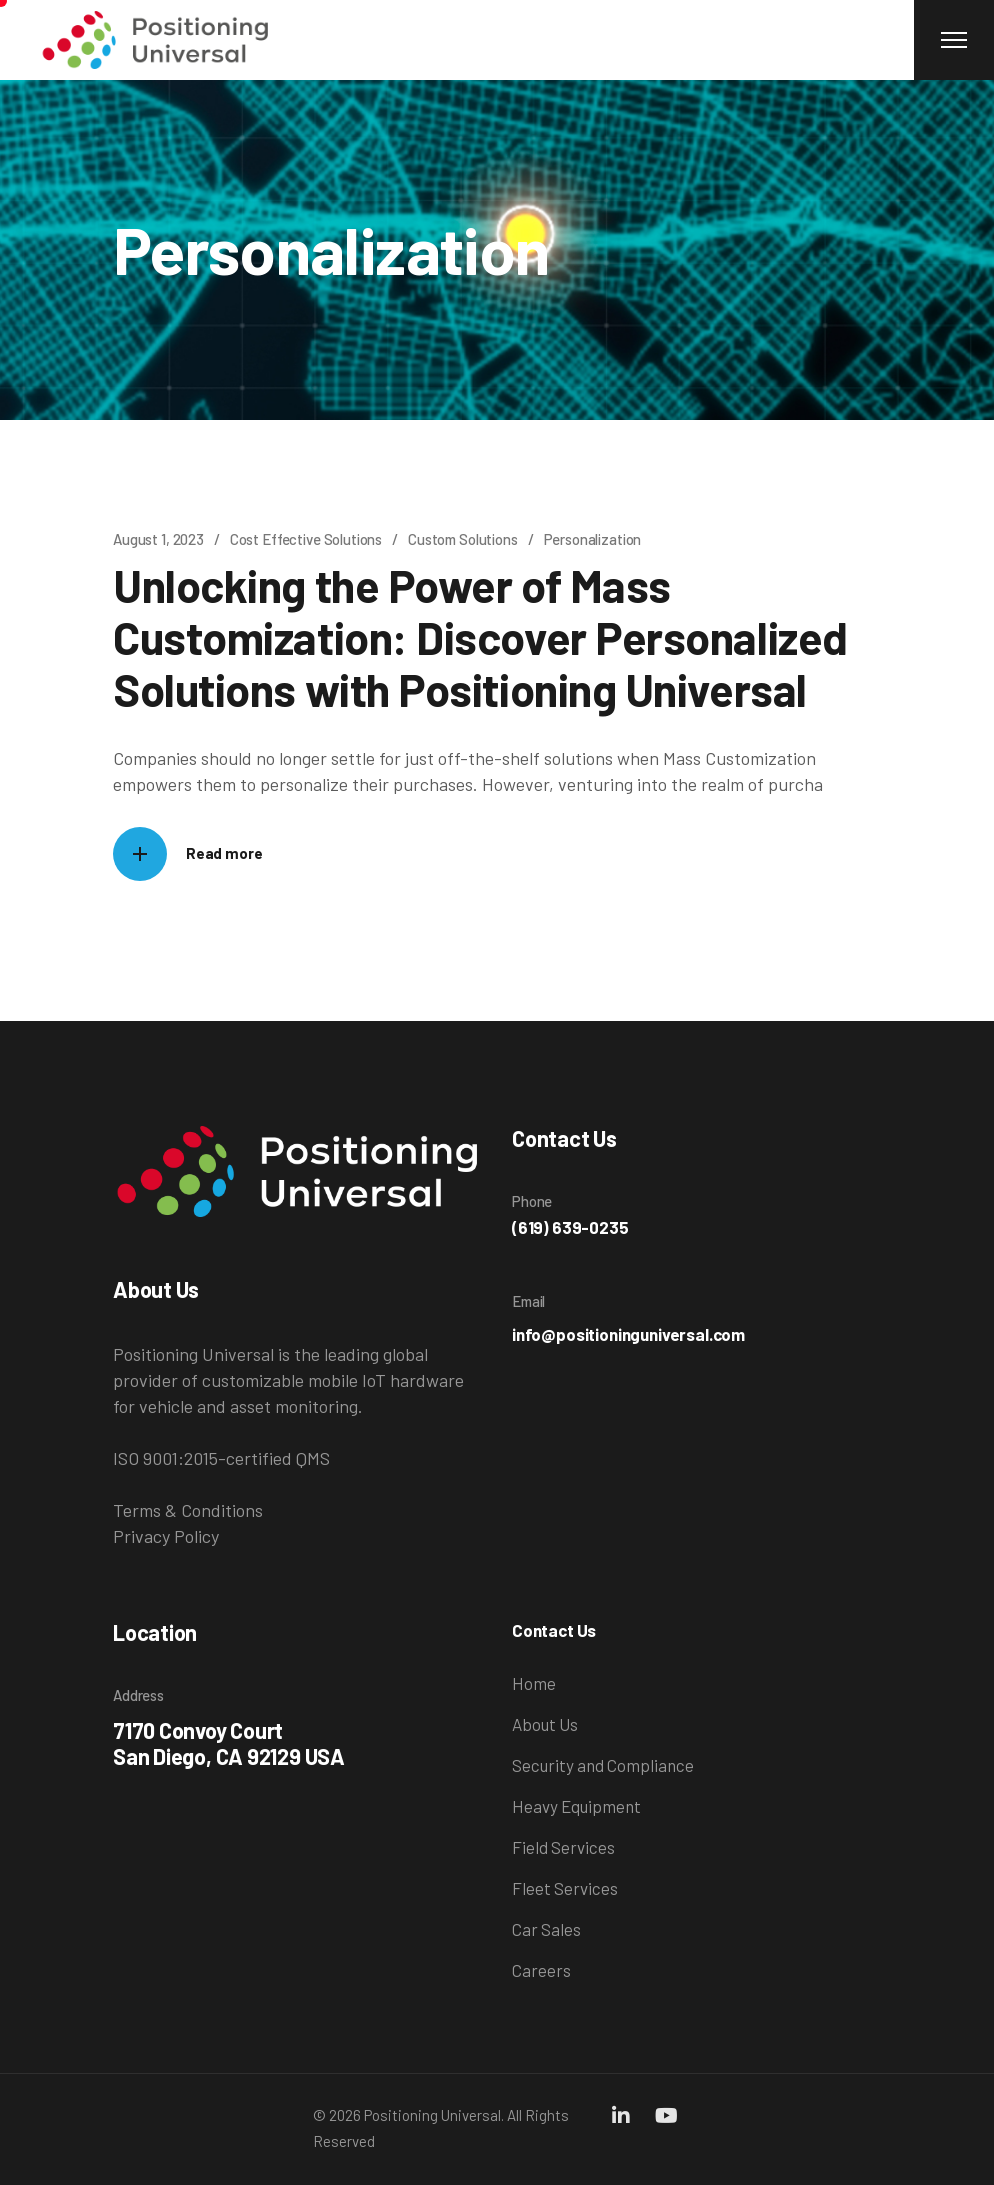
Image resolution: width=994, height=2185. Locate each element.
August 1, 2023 (158, 539)
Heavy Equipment (576, 1806)
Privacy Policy (166, 1536)
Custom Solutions (463, 539)
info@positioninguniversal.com (628, 1334)
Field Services (563, 1847)
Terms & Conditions (188, 1510)
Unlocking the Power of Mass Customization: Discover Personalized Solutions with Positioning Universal (480, 637)
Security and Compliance (603, 1765)
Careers (541, 1970)
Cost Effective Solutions (306, 539)
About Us (545, 1724)
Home (534, 1683)
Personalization (593, 539)
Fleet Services (565, 1888)
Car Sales (546, 1929)
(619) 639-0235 (570, 1227)
